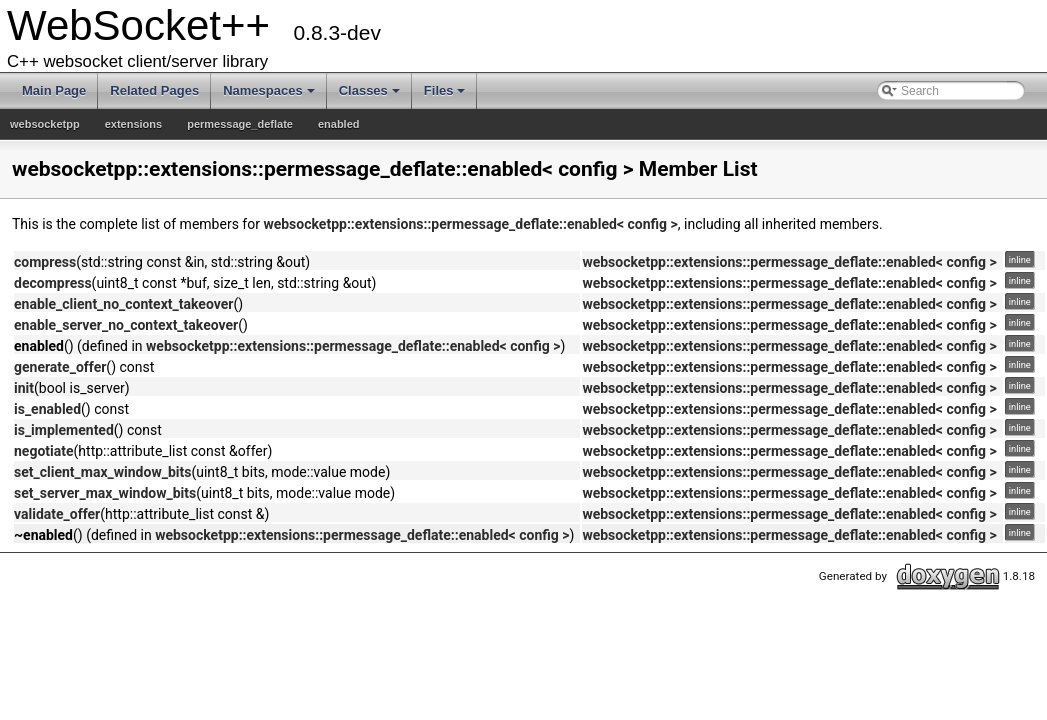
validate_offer (57, 514)
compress (45, 262)
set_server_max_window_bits (105, 493)
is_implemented (64, 430)
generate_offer (60, 367)
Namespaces (269, 90)
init (24, 388)
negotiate (44, 451)
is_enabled (47, 409)
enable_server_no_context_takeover (126, 325)
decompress (53, 283)
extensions (133, 124)
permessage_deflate (240, 124)
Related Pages (154, 90)
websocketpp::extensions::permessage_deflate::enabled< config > (470, 224)
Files (445, 90)
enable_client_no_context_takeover (123, 304)
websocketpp (45, 124)
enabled (339, 124)
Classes (369, 90)
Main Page (54, 90)
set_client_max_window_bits (102, 472)
